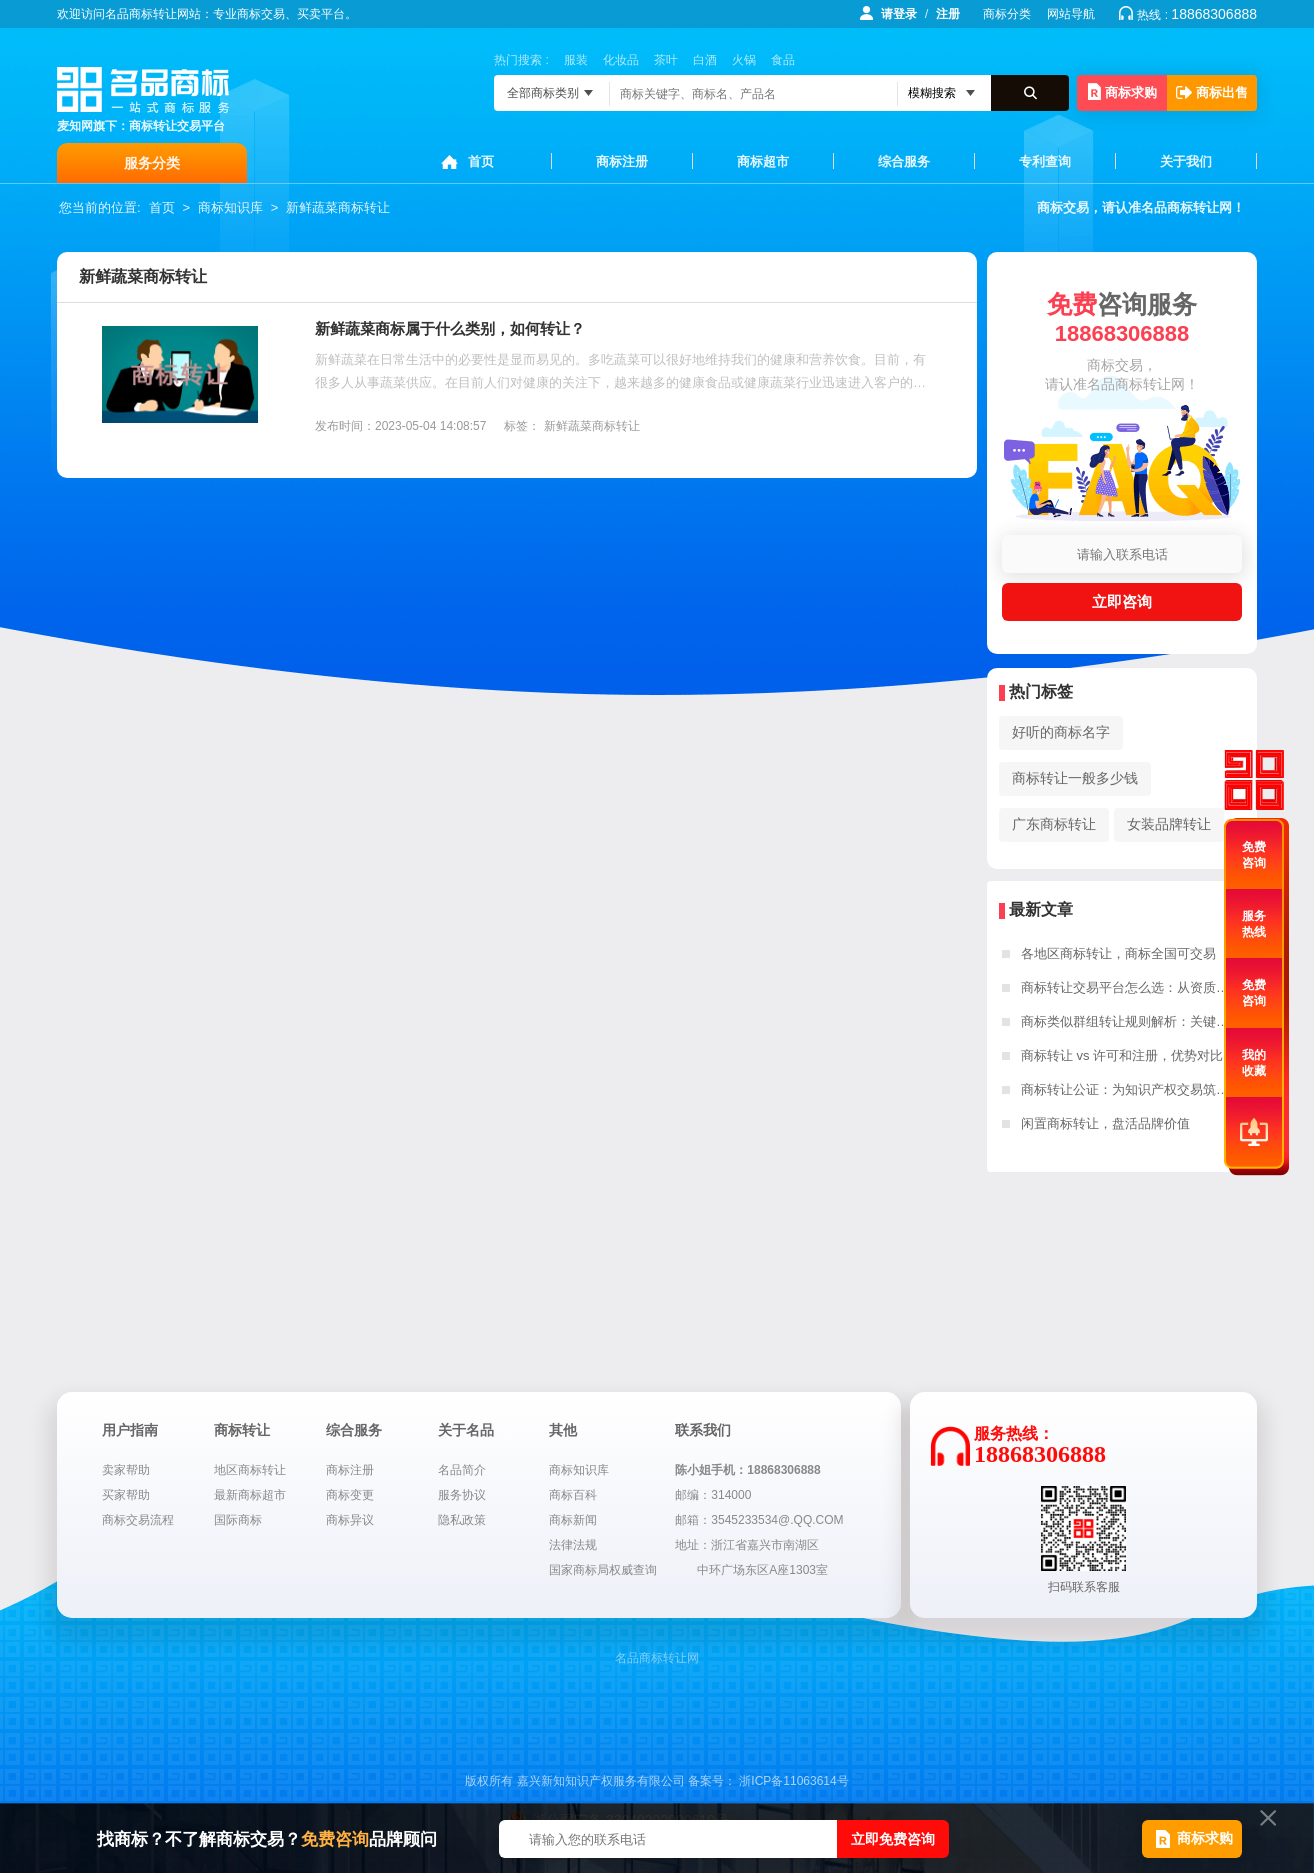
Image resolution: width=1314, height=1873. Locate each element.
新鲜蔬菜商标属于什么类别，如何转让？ (450, 328)
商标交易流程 (138, 1520)
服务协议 (462, 1495)
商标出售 (1212, 92)
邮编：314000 (713, 1495)
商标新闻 (573, 1520)
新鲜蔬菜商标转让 (338, 207)
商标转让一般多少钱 (1075, 778)
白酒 (705, 60)
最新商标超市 (250, 1495)
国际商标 (238, 1520)
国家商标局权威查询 (603, 1570)
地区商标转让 (250, 1470)
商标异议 (350, 1520)
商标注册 (622, 161)
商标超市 (763, 161)
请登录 (899, 14)
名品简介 (462, 1470)
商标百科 (573, 1495)
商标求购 (1122, 91)
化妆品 (621, 60)
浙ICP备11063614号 (793, 1781)
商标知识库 (230, 207)
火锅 (744, 60)
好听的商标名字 (1061, 732)
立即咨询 (1122, 601)
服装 (576, 60)
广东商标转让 (1054, 824)
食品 (783, 60)
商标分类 (1007, 14)
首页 (481, 161)
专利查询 (1045, 161)
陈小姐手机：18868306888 (747, 1470)
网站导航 (1071, 14)
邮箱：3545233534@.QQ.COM (759, 1520)
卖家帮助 (126, 1470)
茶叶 (666, 60)
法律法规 (573, 1545)
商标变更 (350, 1495)
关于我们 (1186, 161)
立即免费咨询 (893, 1839)
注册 (948, 14)
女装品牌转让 (1169, 824)
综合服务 (904, 161)
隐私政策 (462, 1520)
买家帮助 (126, 1495)
